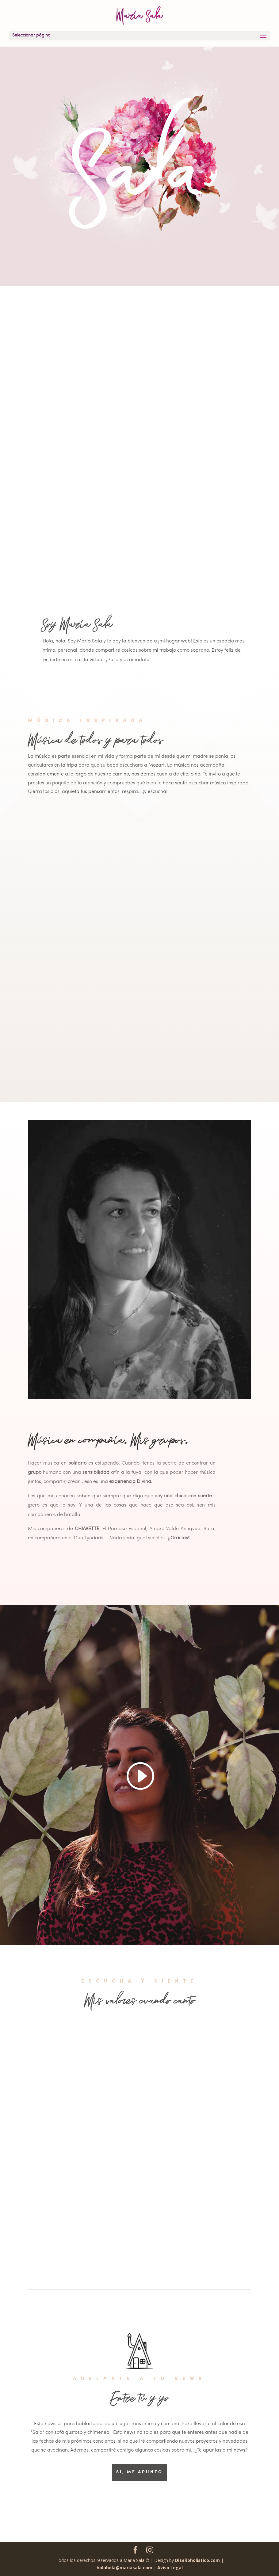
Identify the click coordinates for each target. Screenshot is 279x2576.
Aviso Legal (170, 2567)
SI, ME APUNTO (139, 2472)
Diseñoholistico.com (197, 2560)
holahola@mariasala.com (125, 2567)
